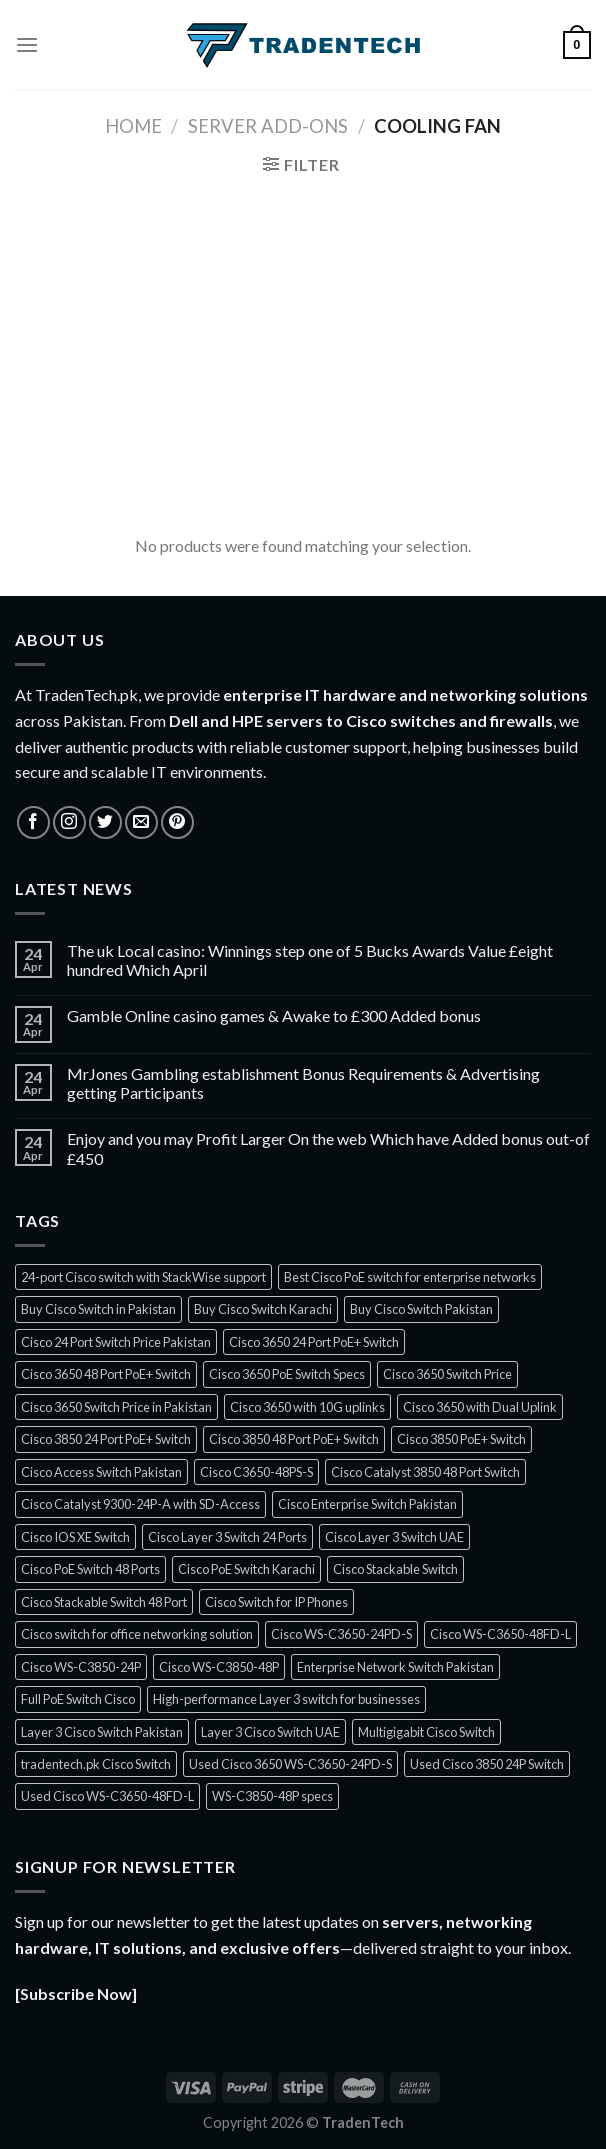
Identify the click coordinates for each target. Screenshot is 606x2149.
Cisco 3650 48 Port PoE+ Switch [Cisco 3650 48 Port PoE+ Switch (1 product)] (106, 1374)
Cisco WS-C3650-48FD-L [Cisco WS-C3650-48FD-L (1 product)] (500, 1634)
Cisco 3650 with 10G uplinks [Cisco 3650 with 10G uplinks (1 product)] (307, 1407)
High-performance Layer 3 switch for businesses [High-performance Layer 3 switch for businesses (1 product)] (286, 1699)
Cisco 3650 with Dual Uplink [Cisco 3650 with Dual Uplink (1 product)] (480, 1407)
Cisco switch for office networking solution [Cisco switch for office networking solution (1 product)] (137, 1634)
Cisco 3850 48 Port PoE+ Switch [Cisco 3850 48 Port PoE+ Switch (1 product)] (294, 1439)
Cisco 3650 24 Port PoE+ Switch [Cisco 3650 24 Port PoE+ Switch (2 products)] (314, 1342)
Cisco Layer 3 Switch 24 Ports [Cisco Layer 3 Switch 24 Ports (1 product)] (227, 1537)
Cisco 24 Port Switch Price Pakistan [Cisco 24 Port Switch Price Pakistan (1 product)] (116, 1342)
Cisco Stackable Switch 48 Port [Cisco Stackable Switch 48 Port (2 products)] (104, 1602)
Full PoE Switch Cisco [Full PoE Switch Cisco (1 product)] (78, 1699)
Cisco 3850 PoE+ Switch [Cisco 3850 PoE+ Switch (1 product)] (461, 1439)
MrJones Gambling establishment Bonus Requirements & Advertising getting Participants (303, 1083)
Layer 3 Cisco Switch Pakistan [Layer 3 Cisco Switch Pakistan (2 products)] (102, 1732)
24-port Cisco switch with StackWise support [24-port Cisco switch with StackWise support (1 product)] (143, 1277)
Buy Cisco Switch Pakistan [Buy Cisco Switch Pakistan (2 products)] (421, 1309)
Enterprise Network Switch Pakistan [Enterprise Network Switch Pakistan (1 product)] (395, 1667)
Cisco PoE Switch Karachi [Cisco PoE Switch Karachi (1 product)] (246, 1569)
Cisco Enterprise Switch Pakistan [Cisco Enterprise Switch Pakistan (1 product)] (367, 1504)
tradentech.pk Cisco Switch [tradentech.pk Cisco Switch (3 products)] (96, 1764)
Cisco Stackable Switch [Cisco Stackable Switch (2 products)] (395, 1569)
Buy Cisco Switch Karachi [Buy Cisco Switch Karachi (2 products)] (263, 1309)
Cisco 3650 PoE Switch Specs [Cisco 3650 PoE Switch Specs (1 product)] (287, 1374)
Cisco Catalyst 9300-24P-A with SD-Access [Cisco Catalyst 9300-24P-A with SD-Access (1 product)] (140, 1504)
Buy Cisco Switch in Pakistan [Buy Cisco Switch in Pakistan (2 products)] (98, 1309)
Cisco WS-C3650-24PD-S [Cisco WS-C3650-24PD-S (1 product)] (341, 1634)
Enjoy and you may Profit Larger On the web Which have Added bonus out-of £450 (328, 1148)
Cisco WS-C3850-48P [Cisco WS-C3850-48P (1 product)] (219, 1667)
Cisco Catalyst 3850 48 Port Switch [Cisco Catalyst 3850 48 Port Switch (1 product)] (425, 1472)
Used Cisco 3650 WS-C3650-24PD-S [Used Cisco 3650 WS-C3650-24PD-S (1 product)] (290, 1764)
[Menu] (27, 44)
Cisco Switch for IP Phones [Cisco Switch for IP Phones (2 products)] (276, 1602)
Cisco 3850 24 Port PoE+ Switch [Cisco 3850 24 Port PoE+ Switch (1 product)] (106, 1439)
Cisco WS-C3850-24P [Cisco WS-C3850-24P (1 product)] (81, 1667)
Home (133, 126)
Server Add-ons (268, 126)
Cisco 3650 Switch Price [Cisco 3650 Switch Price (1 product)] (447, 1374)
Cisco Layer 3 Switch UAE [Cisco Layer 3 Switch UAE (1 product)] (394, 1537)
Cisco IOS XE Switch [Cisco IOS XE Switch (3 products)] (75, 1537)
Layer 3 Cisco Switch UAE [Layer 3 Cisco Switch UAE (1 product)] (270, 1732)
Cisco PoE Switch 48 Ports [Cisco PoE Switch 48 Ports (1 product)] (90, 1569)
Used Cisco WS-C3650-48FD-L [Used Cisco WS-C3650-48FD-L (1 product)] (107, 1796)
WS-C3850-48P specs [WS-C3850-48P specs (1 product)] (272, 1796)
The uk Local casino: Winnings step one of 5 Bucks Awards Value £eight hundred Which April (310, 960)
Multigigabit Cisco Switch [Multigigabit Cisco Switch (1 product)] (426, 1732)
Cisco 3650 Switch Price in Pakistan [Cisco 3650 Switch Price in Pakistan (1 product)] (116, 1407)
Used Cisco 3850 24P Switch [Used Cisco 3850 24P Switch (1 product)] (487, 1764)
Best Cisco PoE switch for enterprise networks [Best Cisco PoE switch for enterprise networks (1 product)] (410, 1277)
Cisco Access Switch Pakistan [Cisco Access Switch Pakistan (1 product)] (101, 1472)
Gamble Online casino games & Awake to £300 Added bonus (274, 1015)
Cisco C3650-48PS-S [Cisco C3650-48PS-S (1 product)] (256, 1472)
